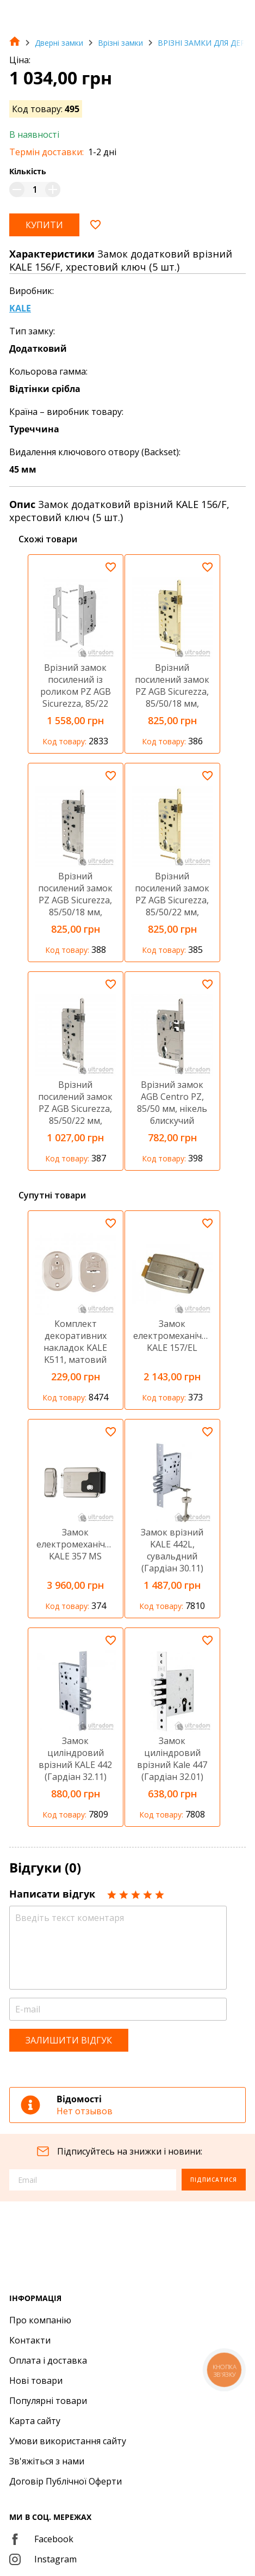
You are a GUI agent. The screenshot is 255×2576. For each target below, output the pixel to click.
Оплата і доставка (48, 2360)
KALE (20, 308)
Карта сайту (34, 2421)
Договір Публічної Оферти (65, 2481)
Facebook (41, 2539)
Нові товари (36, 2381)
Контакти (30, 2340)
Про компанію (40, 2320)
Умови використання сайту (67, 2441)
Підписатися (213, 2179)
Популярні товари (48, 2401)
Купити (44, 225)
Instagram (43, 2559)
